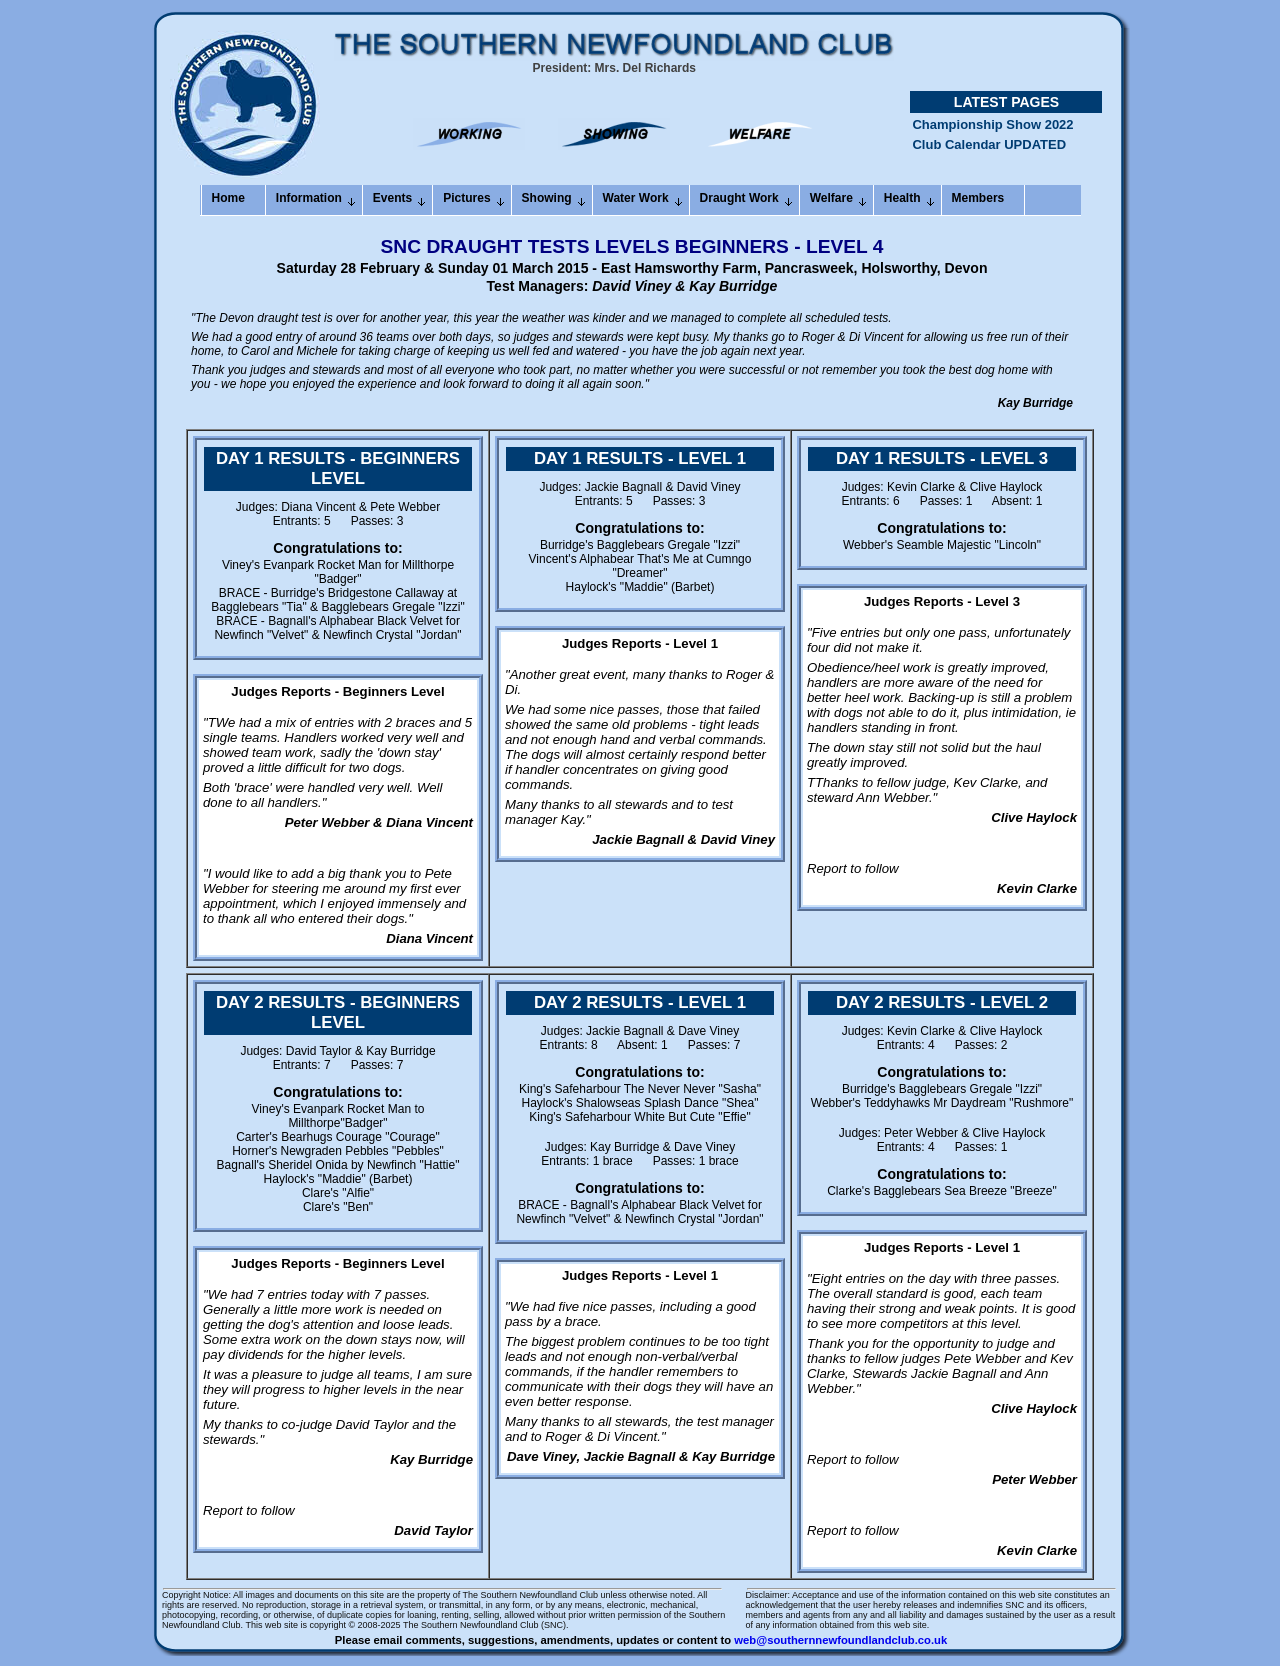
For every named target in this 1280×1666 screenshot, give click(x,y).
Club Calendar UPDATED (989, 154)
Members (978, 198)
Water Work (636, 198)
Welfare (831, 198)
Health (902, 198)
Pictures (466, 198)
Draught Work (739, 198)
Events (392, 198)
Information (309, 198)
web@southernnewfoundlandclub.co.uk (840, 1640)
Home (228, 198)
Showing (547, 198)
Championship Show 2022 (992, 134)
